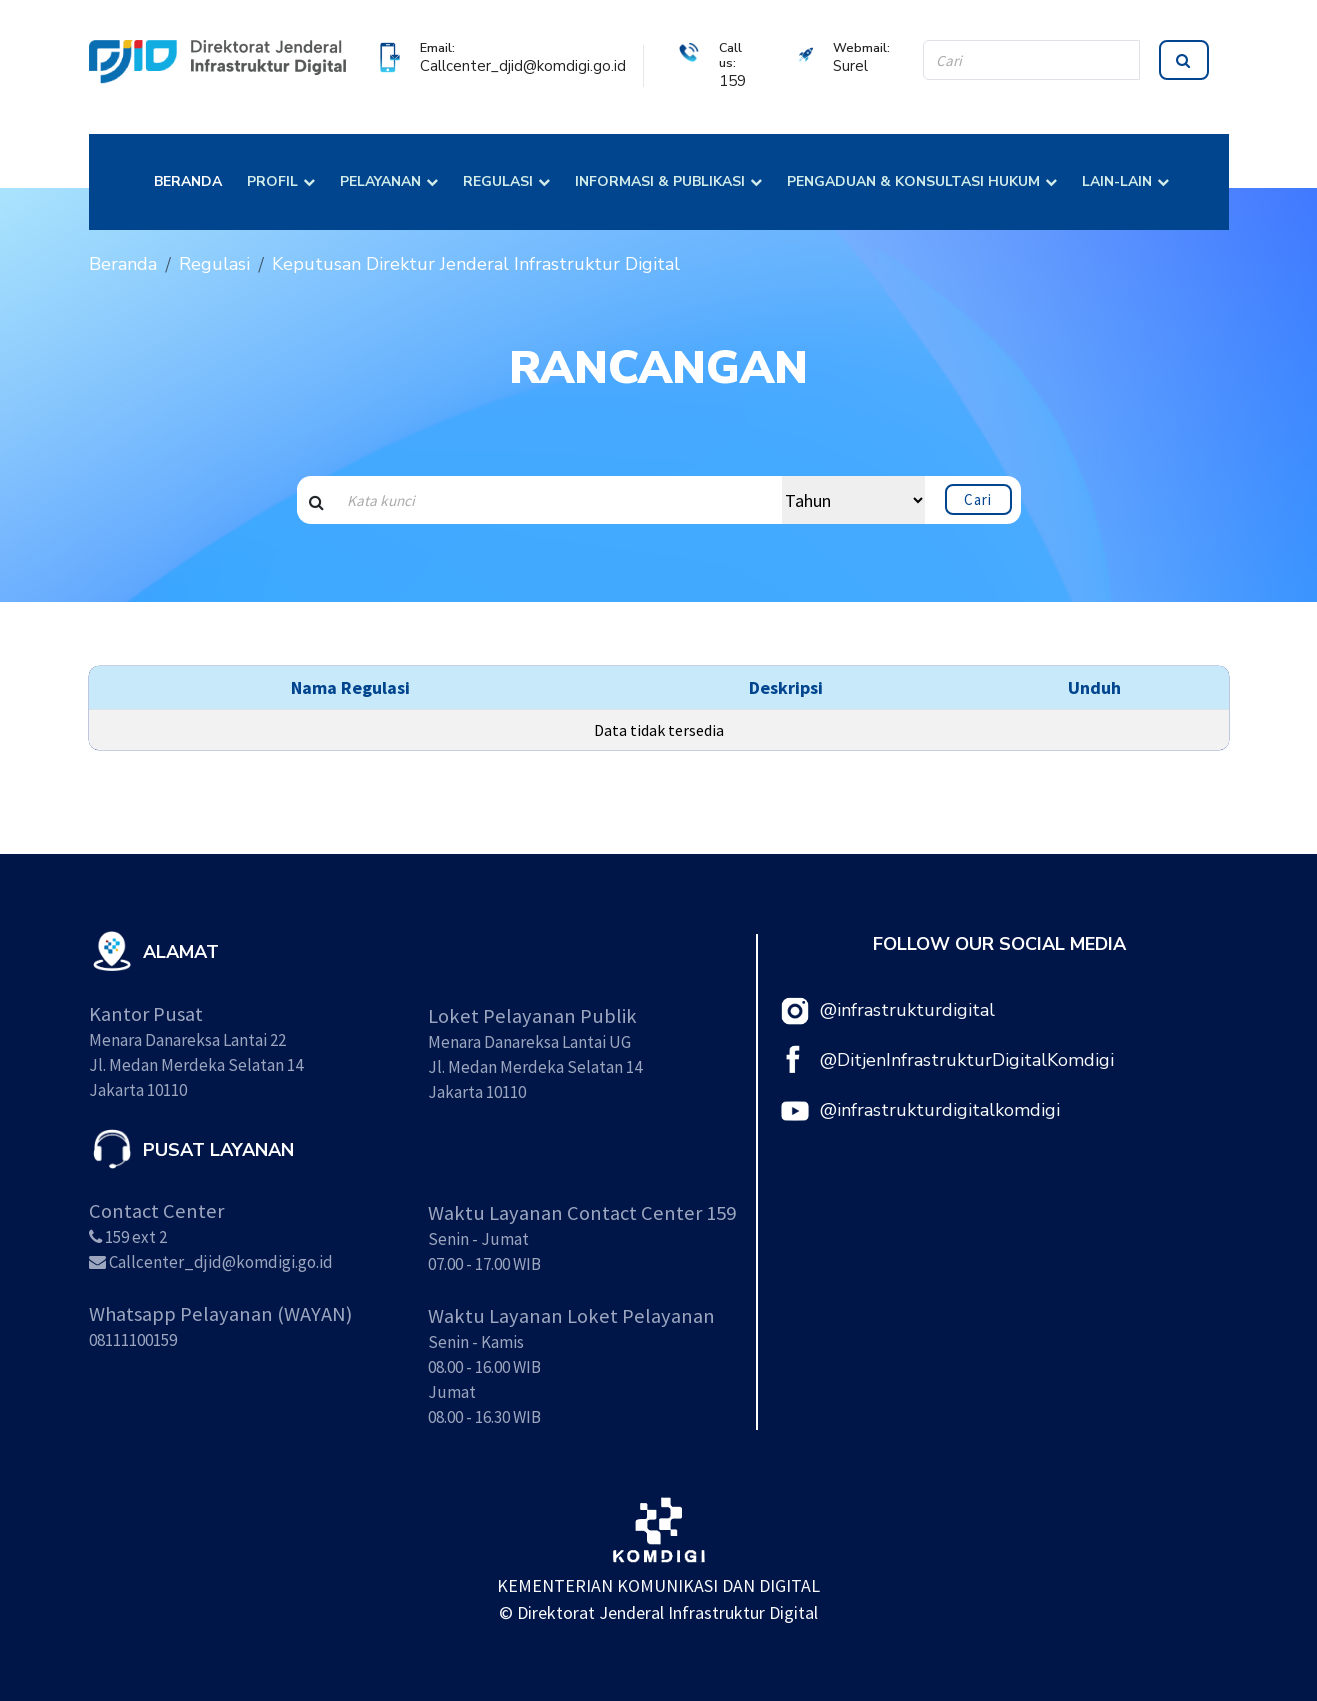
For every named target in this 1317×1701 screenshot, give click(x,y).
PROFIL (272, 181)
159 (732, 81)
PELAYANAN (380, 181)
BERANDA (188, 181)
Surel (850, 66)
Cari (978, 499)
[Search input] (558, 500)
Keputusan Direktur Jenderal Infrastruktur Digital (476, 264)
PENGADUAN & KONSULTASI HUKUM (913, 181)
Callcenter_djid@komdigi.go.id (523, 66)
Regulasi (214, 264)
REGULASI (498, 181)
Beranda (123, 264)
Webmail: (861, 47)
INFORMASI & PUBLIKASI (660, 181)
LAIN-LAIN (1117, 181)
